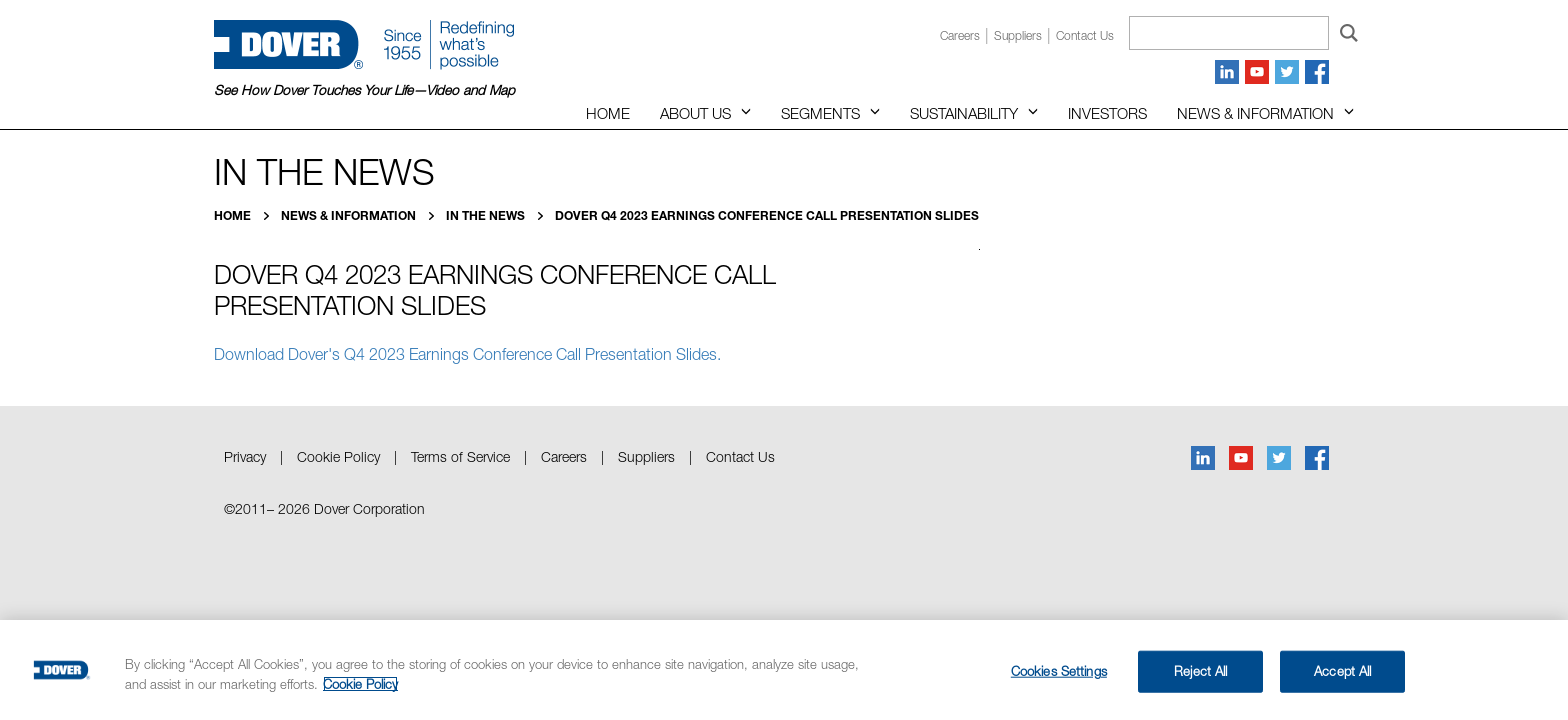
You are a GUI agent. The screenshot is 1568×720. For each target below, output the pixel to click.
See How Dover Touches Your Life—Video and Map (364, 90)
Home (608, 113)
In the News (487, 215)
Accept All (1342, 671)
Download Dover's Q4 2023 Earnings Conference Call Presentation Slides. (467, 354)
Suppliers (1018, 35)
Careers (960, 35)
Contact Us (740, 456)
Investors (1107, 113)
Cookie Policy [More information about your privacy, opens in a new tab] (360, 684)
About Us (695, 113)
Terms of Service (460, 456)
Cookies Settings (1059, 671)
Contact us (1085, 35)
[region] (784, 670)
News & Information (1255, 113)
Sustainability (964, 113)
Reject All (1200, 671)
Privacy (245, 456)
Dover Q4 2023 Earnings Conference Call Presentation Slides (767, 215)
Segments (820, 113)
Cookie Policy (338, 456)
